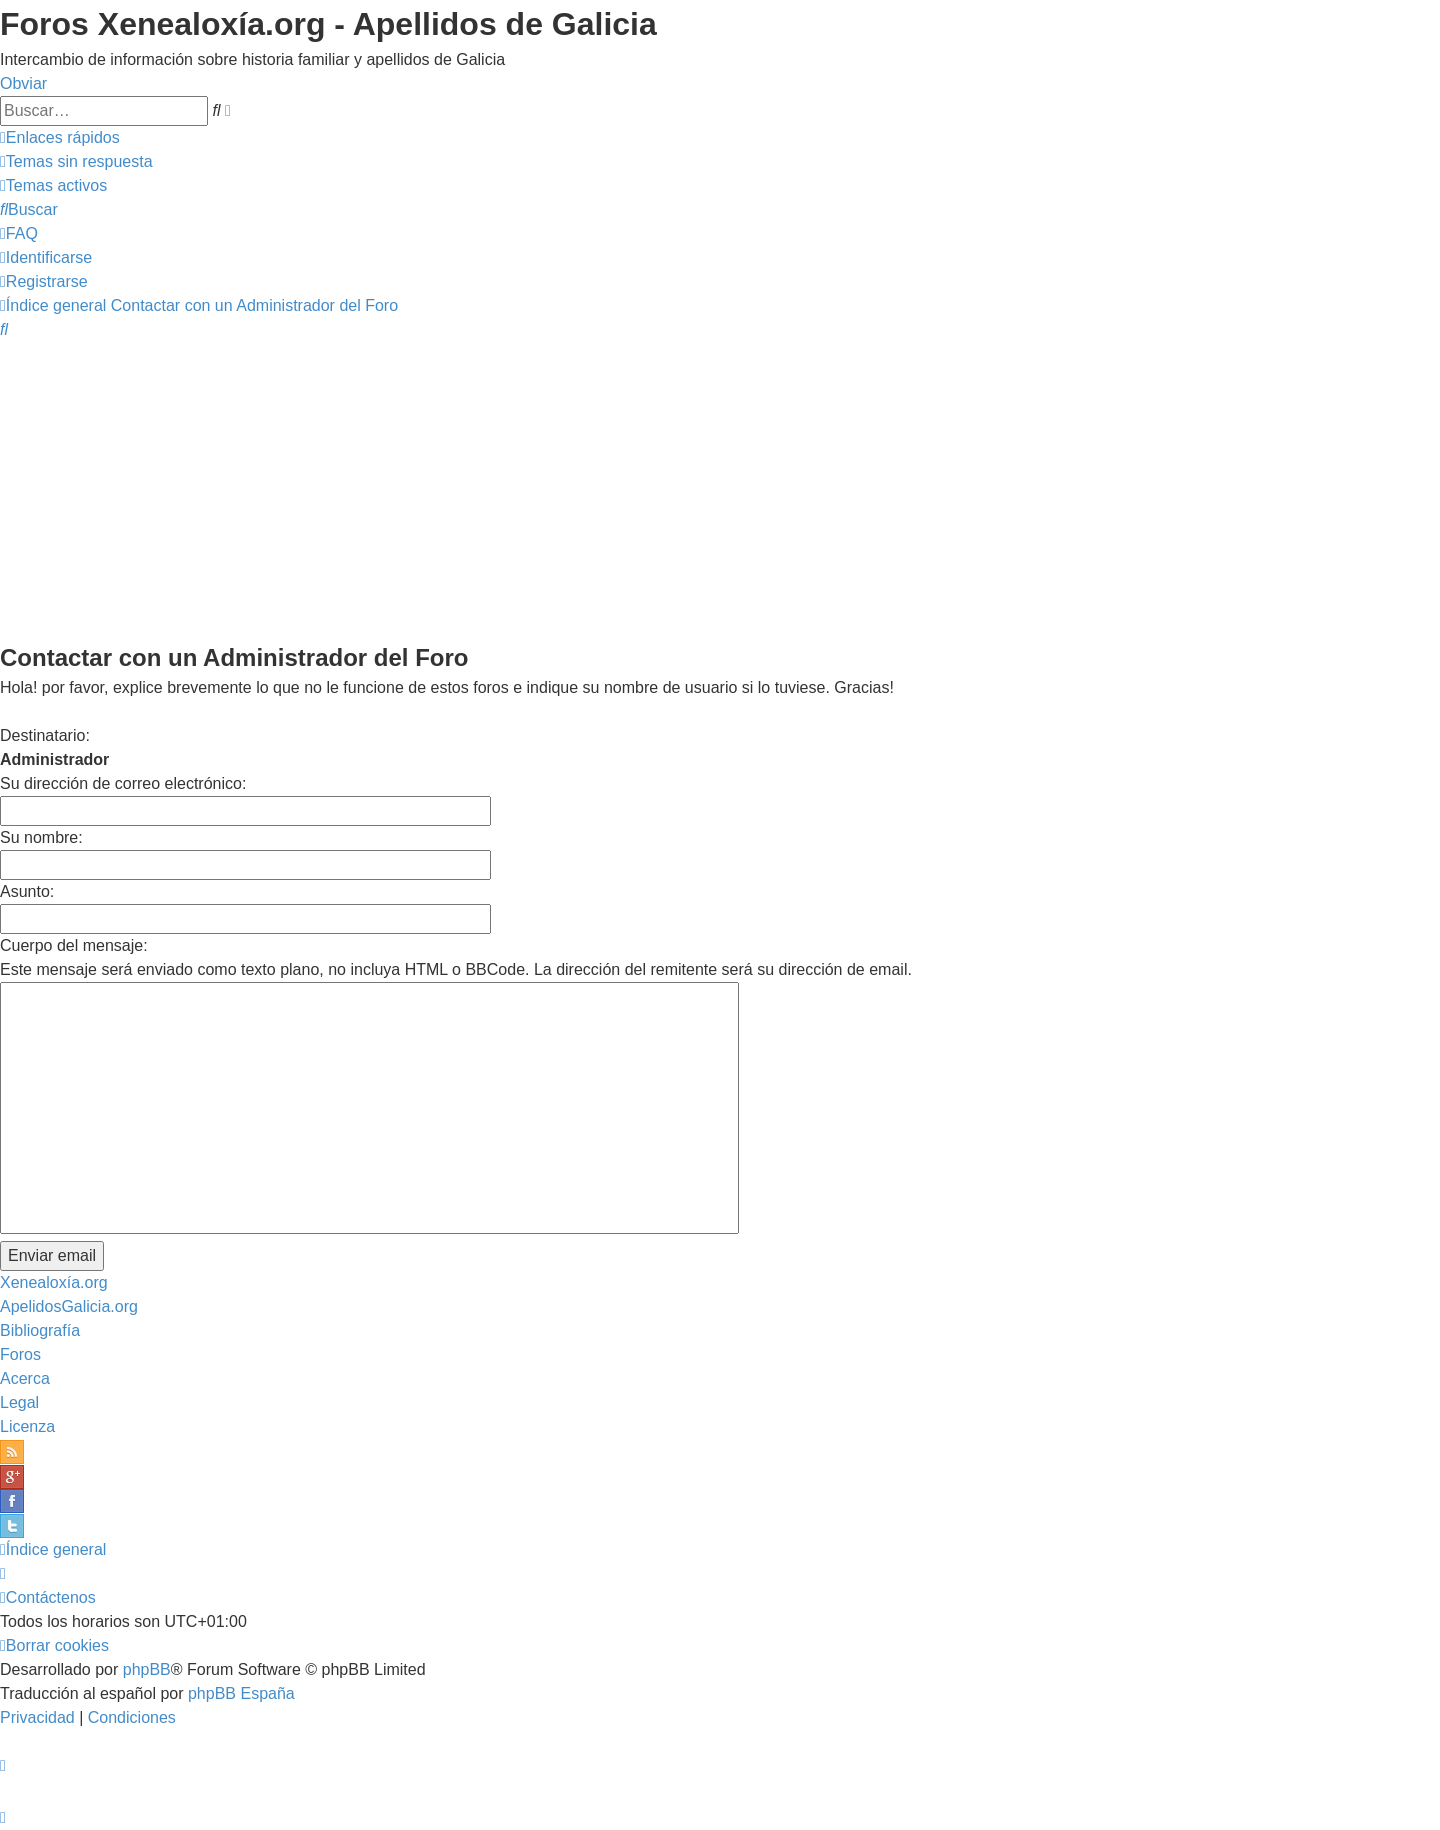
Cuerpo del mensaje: (74, 945)
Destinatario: (45, 735)
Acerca (25, 1378)
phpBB (147, 1669)
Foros (20, 1354)
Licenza (27, 1426)
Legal (19, 1402)
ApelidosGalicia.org (69, 1306)
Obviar (23, 83)
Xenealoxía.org (54, 1282)
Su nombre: (41, 837)
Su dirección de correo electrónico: (123, 783)
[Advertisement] (720, 490)
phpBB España (241, 1693)
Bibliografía (40, 1330)
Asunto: (27, 891)
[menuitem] (76, 161)
